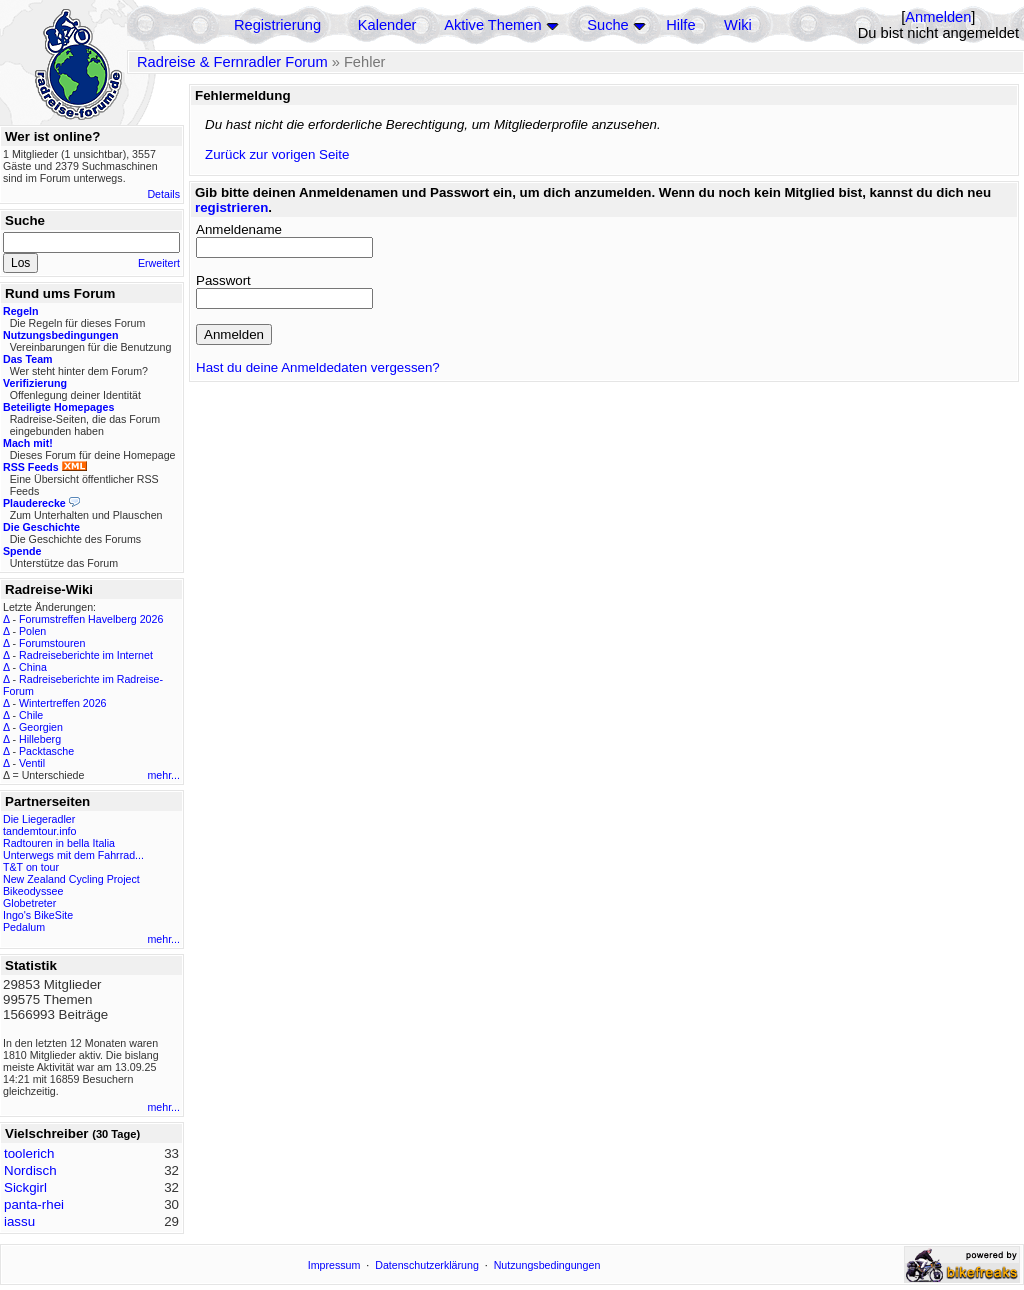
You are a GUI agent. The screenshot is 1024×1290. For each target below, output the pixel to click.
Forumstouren (52, 643)
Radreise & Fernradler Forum (232, 62)
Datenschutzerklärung (427, 1265)
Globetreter (29, 903)
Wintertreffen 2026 (62, 703)
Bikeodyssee (33, 891)
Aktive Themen (492, 25)
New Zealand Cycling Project (71, 879)
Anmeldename (239, 229)
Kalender (387, 25)
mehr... (163, 775)
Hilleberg (40, 739)
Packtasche (46, 751)
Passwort (223, 280)
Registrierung (277, 25)
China (33, 667)
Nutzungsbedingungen (547, 1265)
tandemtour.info (39, 831)
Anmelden (938, 17)
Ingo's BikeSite (38, 915)
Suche (608, 25)
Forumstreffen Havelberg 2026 (91, 619)
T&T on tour (31, 867)
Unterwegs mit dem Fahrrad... (73, 855)
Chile (31, 715)
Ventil (32, 763)
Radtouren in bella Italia (59, 843)
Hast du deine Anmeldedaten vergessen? (318, 367)
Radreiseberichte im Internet (86, 655)
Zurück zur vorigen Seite (277, 154)
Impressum (334, 1265)
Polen (32, 631)
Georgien (41, 727)
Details (163, 194)
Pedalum (24, 927)
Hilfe (680, 25)
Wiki (738, 25)
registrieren (231, 207)
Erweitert (159, 263)
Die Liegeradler (39, 819)
